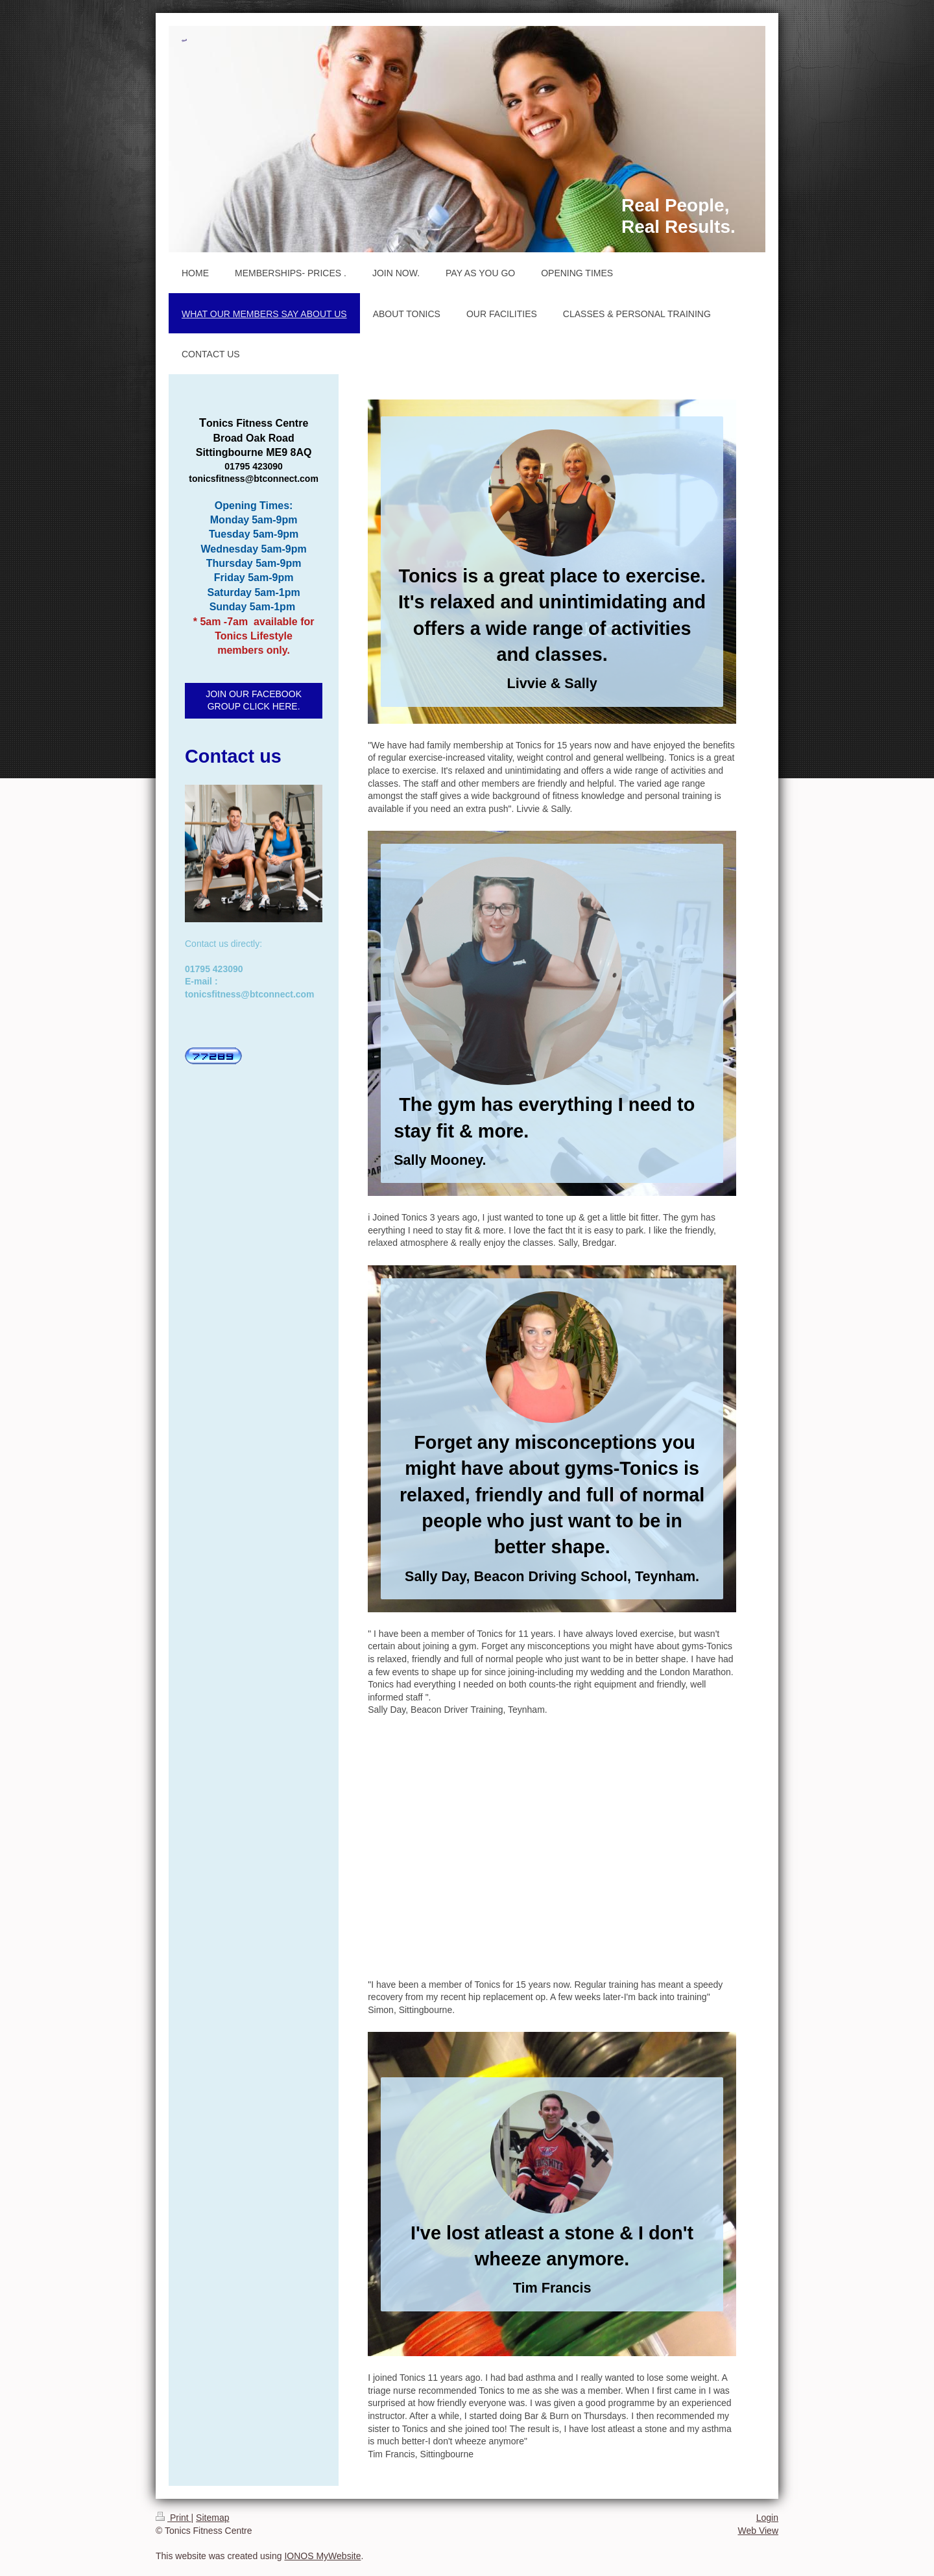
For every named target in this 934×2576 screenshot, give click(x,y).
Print (173, 2517)
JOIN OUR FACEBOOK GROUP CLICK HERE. (254, 700)
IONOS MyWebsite (322, 2556)
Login (767, 2517)
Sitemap (212, 2517)
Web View (757, 2530)
